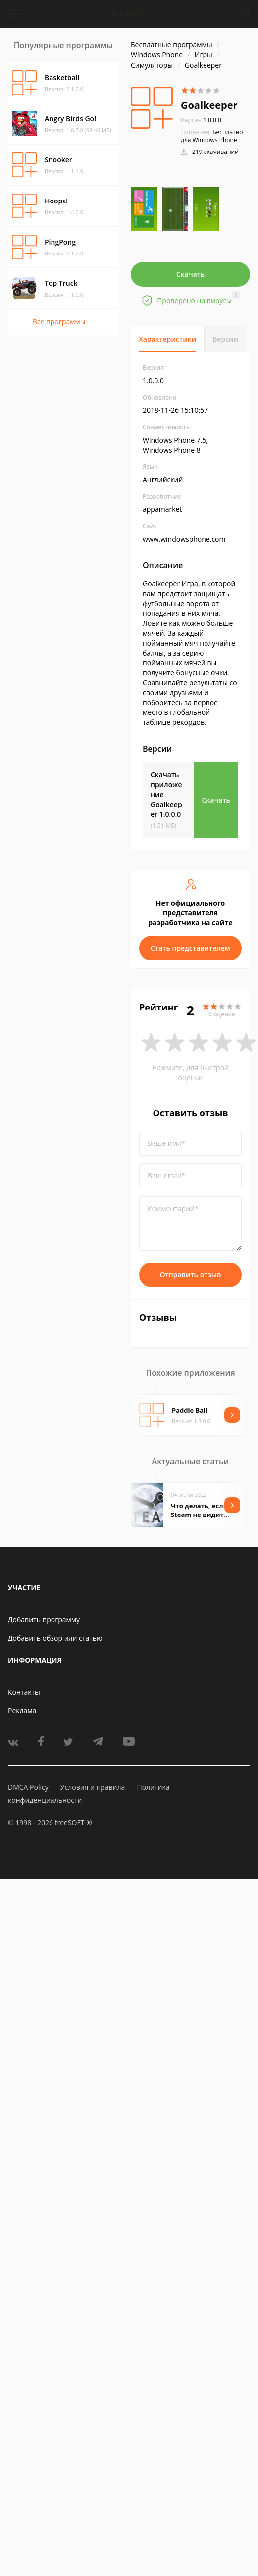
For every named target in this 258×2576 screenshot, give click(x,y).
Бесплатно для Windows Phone (212, 136)
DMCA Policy (28, 1787)
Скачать (190, 274)
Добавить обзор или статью (55, 1638)
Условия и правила (92, 1787)
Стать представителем (190, 948)
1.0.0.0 (201, 120)
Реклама (22, 1710)
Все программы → (63, 321)
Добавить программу (44, 1619)
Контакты (24, 1692)
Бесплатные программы (171, 44)
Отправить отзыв (190, 1274)
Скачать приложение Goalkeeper (166, 794)
